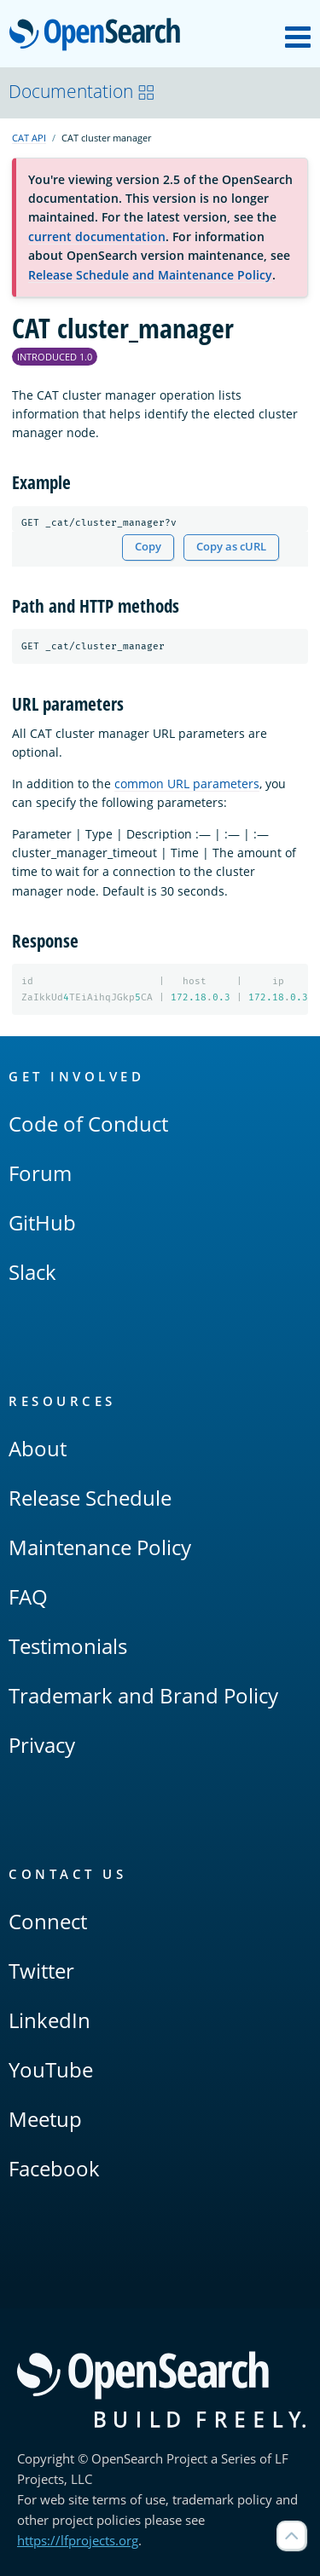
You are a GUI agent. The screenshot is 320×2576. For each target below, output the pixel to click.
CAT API (29, 137)
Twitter (41, 1970)
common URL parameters (186, 783)
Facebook (54, 2168)
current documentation (97, 236)
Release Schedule (90, 1498)
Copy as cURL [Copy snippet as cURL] (231, 546)
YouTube (51, 2069)
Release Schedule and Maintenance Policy (150, 275)
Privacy (42, 1745)
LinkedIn (49, 2020)
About (38, 1448)
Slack (32, 1272)
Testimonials (68, 1646)
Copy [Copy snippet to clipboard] (148, 546)
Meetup (45, 2119)
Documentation (82, 91)
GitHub (42, 1222)
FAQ (28, 1596)
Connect (48, 1921)
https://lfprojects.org (77, 2540)
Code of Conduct (88, 1123)
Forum (40, 1173)
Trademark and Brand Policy (143, 1695)
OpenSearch (99, 36)
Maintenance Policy (100, 1547)
